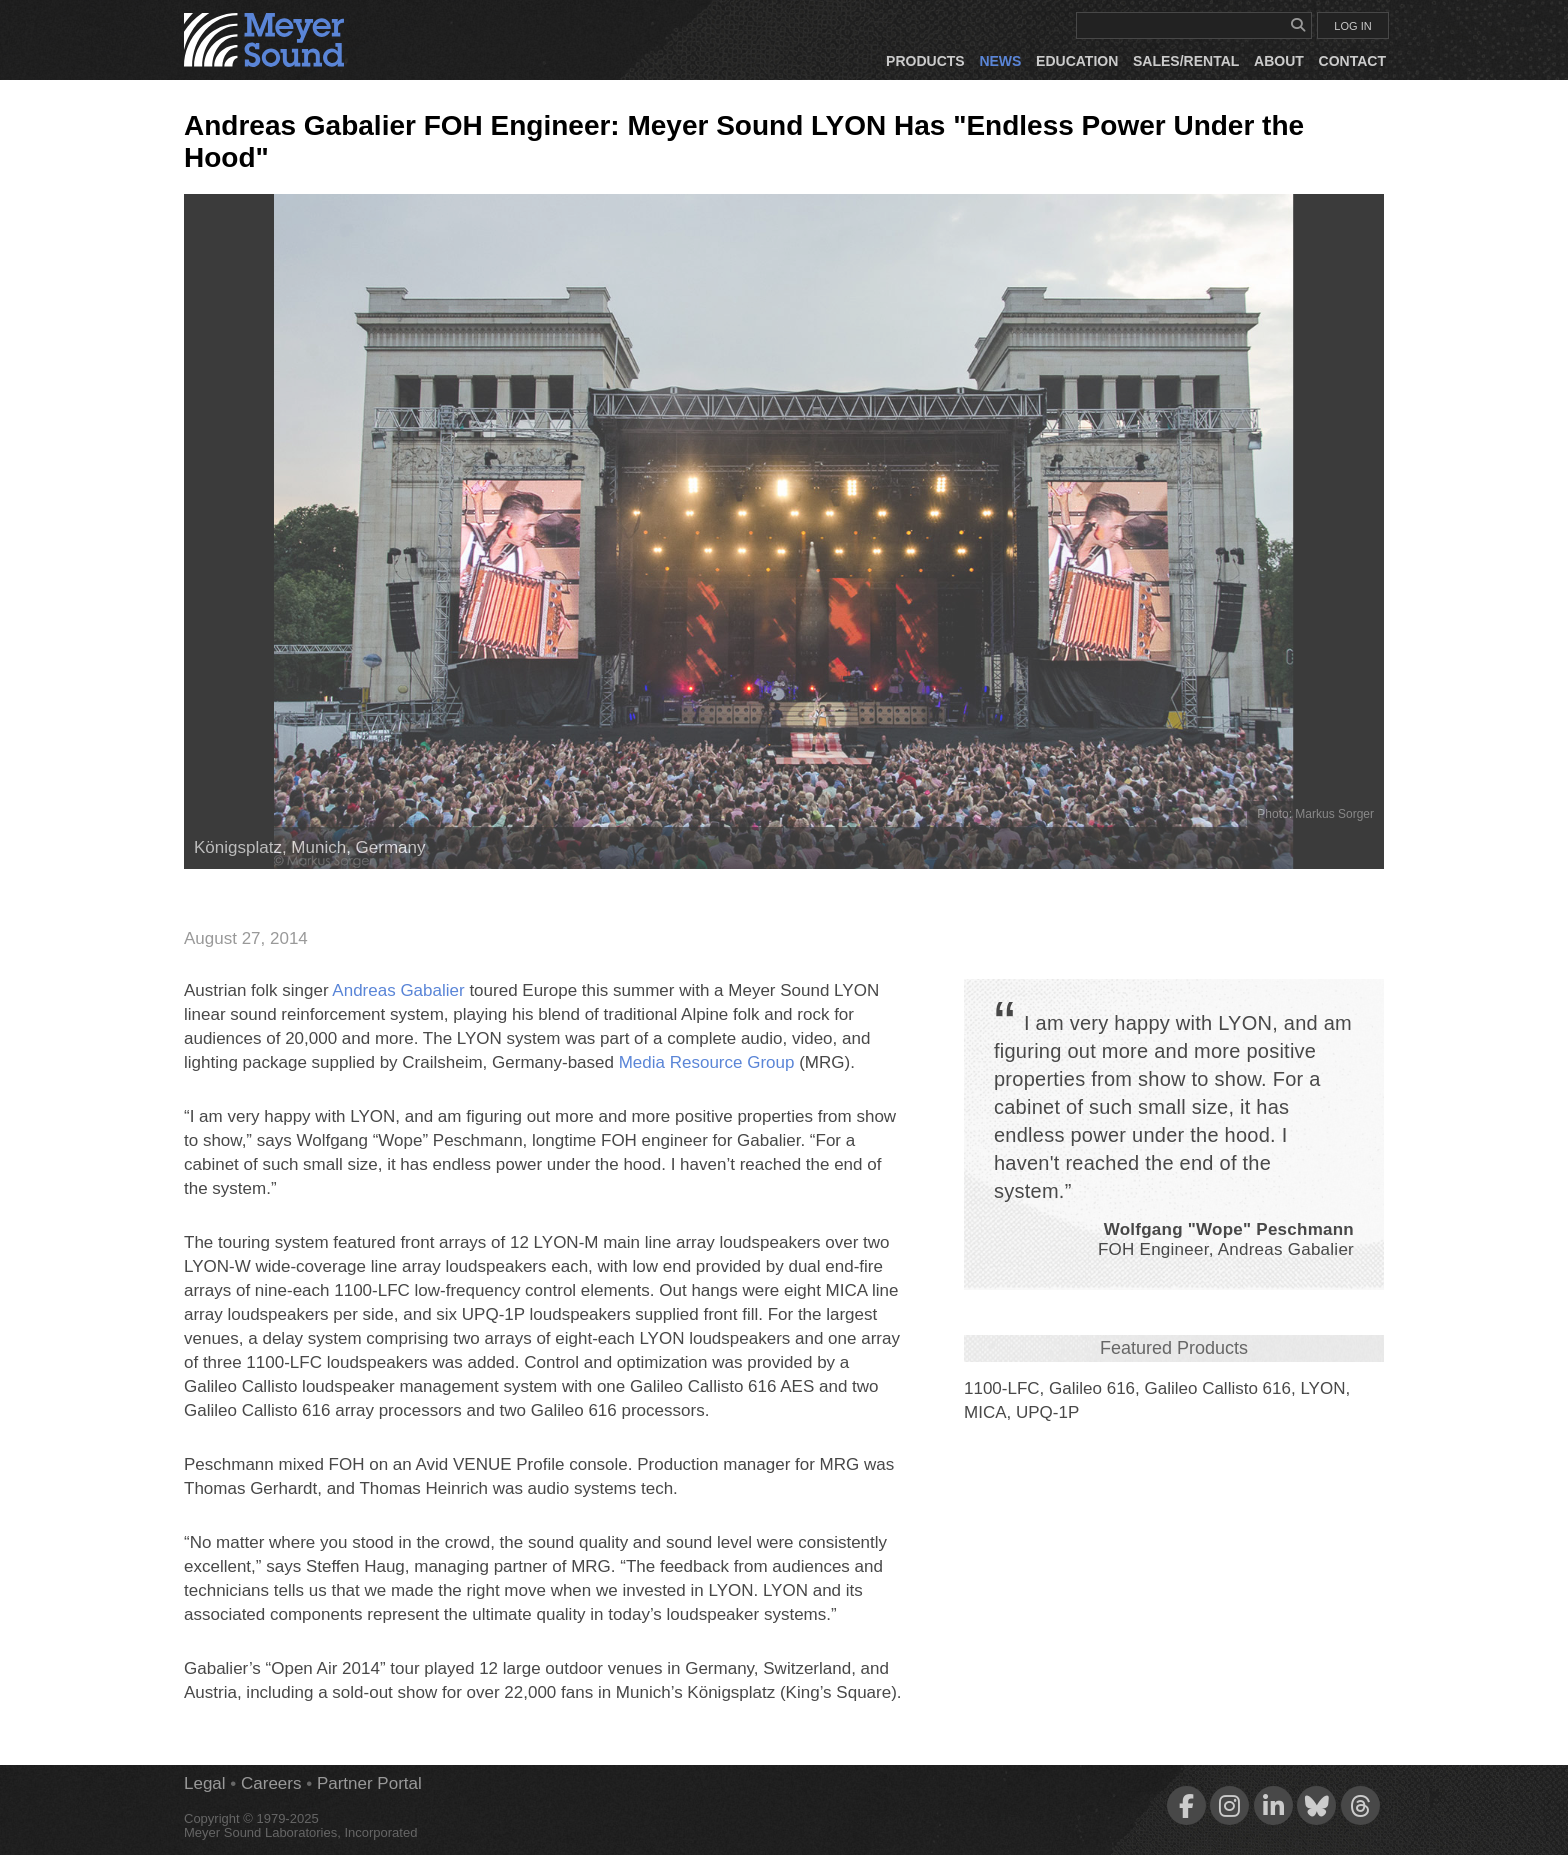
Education (1077, 61)
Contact (1352, 61)
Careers (271, 1783)
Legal (205, 1783)
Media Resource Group (707, 1062)
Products (925, 61)
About (1279, 61)
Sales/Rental (1186, 61)
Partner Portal (369, 1783)
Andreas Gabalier (398, 990)
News (1000, 61)
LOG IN (1352, 26)
